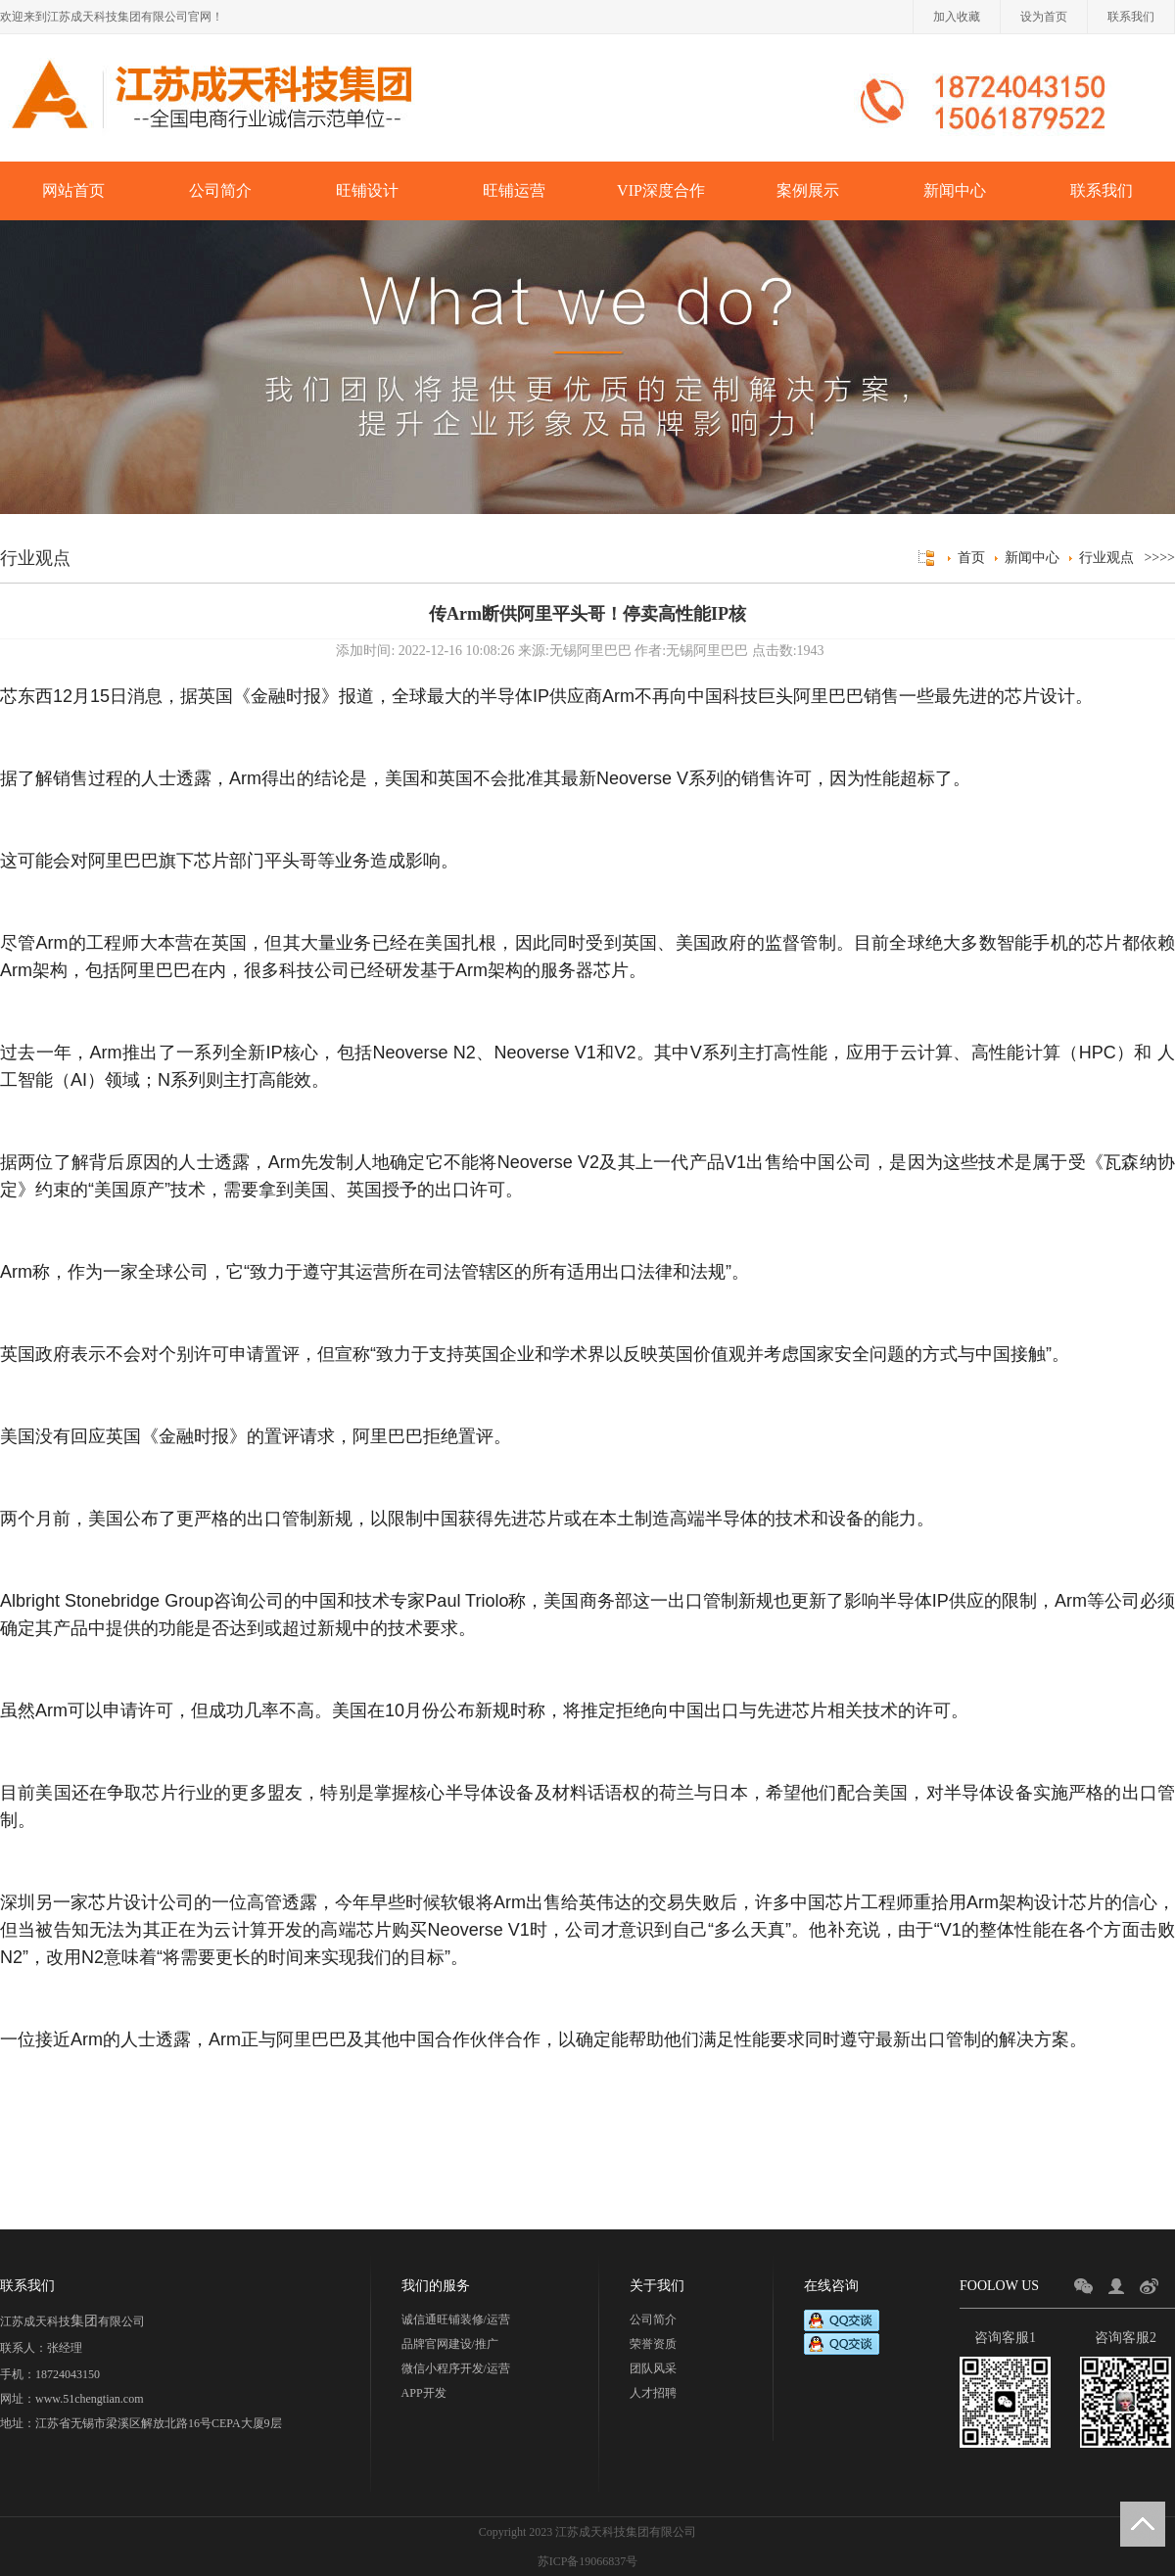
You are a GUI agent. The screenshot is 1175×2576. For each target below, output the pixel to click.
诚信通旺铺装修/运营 (455, 2319)
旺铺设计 (367, 190)
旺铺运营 (514, 190)
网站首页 (73, 190)
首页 (971, 557)
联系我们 (1130, 16)
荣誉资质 (653, 2344)
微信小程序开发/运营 (455, 2368)
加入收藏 (956, 16)
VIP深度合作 (661, 190)
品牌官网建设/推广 (449, 2344)
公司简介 (220, 190)
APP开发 (423, 2393)
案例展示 (807, 190)
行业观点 (1106, 557)
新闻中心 (954, 190)
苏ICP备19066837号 (588, 2561)
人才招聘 (653, 2393)
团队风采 (653, 2368)
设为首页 (1043, 16)
